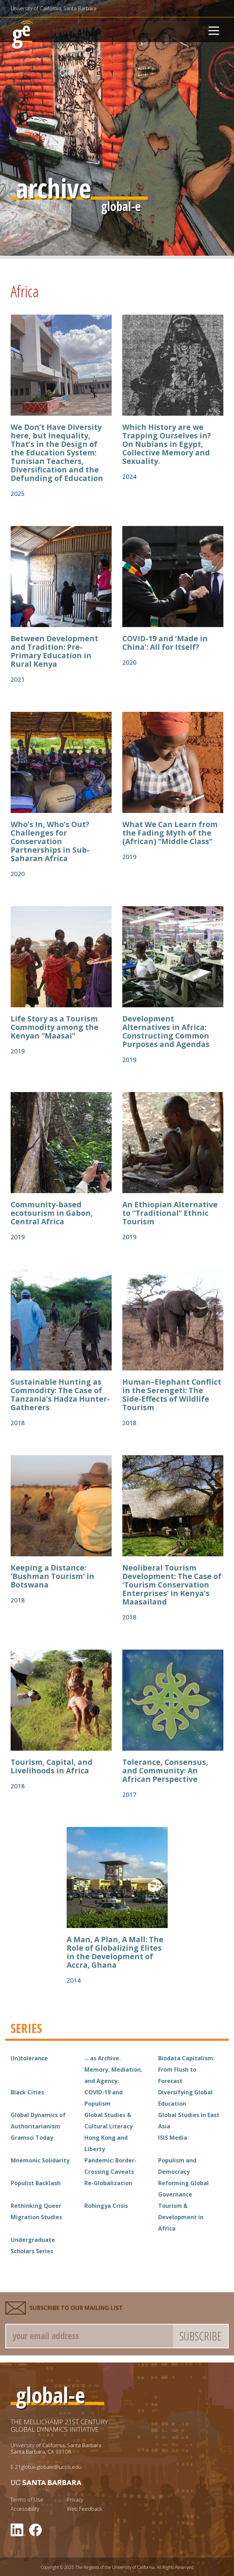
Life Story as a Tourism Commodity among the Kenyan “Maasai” (55, 1027)
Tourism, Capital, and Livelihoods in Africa (52, 1766)
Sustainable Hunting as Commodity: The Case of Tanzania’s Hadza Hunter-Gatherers (60, 1394)
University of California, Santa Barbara (53, 8)
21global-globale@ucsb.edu (48, 2466)
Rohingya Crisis (106, 2206)
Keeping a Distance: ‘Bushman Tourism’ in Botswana (52, 1576)
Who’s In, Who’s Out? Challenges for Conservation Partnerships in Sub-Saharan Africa (50, 841)
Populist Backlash (36, 2183)
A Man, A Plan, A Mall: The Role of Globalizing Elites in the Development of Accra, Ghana (115, 1952)
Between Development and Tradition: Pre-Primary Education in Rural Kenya (54, 651)
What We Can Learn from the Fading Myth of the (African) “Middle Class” (170, 832)
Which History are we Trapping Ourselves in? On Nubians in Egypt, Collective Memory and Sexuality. (166, 444)
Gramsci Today (32, 2138)
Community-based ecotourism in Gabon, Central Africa (52, 1213)
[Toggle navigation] (213, 29)
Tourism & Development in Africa (181, 2217)
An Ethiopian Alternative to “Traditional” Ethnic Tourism (170, 1213)
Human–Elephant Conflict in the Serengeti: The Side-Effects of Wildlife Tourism (171, 1394)
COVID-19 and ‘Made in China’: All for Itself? (165, 642)
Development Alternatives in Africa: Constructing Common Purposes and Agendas (166, 1031)
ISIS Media (172, 2138)
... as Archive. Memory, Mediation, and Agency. (113, 2069)
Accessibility (25, 2508)
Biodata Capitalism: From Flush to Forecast (186, 2069)
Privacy (75, 2499)
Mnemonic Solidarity (40, 2160)
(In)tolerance (29, 2058)
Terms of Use (27, 2499)
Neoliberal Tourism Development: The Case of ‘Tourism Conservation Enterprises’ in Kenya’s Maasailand (172, 1585)
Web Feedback (84, 2508)
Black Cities (27, 2092)
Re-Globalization (108, 2183)
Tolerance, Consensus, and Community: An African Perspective (165, 1770)
